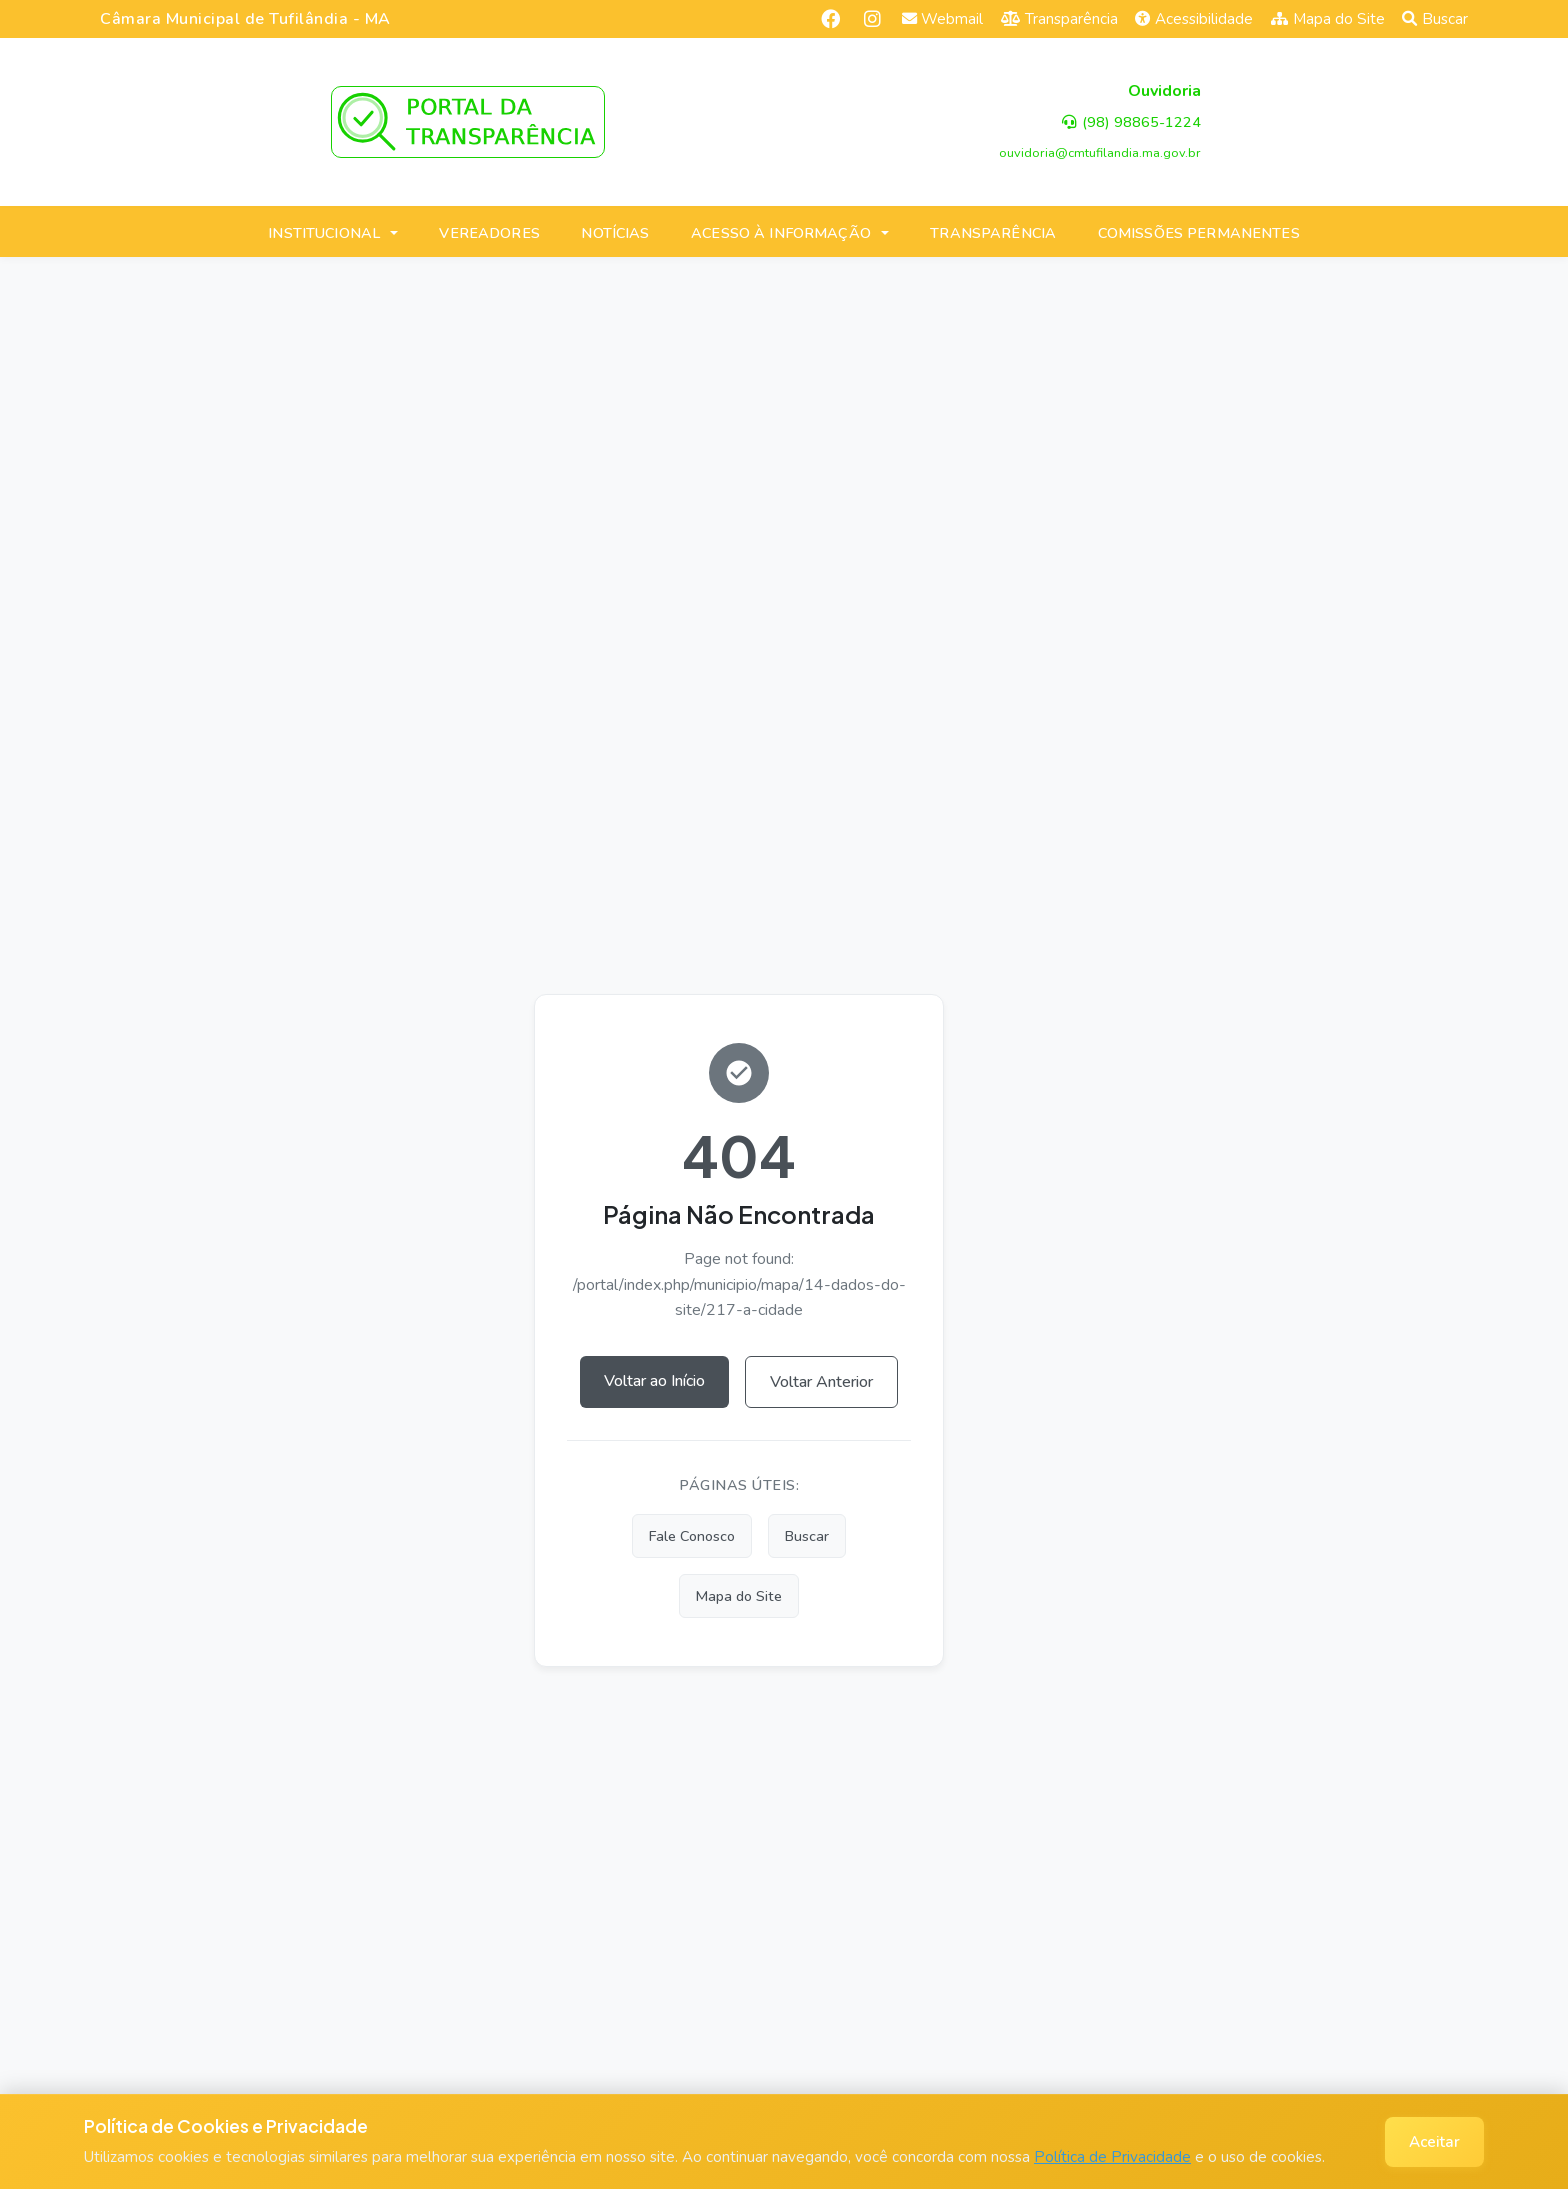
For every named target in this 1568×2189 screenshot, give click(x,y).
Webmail (943, 19)
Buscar (1435, 19)
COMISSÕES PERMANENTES (1199, 233)
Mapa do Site (1328, 19)
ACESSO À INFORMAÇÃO (781, 233)
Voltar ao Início (654, 1381)
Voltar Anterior (821, 1382)
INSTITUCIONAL (324, 233)
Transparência (1059, 19)
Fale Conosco (692, 1536)
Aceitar (1434, 2142)
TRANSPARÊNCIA (993, 233)
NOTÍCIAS (615, 233)
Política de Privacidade (1112, 2157)
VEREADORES (489, 233)
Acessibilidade (1194, 19)
